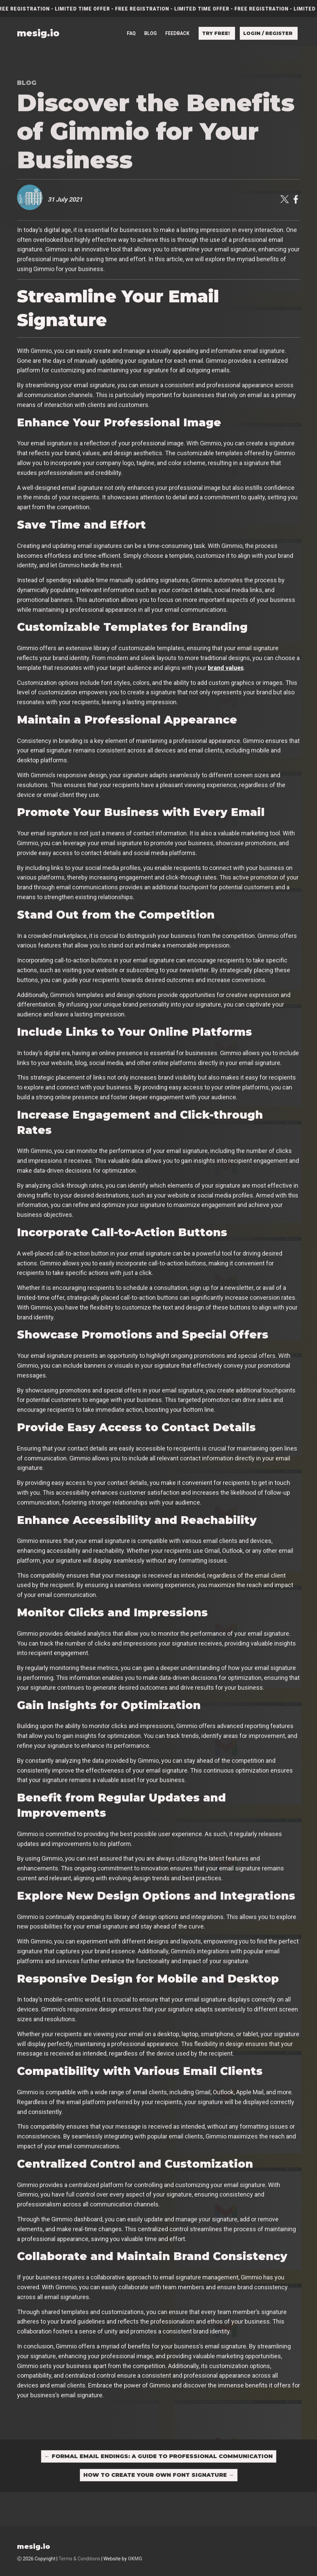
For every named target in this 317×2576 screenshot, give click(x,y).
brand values (226, 667)
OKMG (135, 2558)
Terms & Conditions (79, 2558)
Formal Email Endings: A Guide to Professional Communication (159, 2456)
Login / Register (268, 33)
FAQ (131, 33)
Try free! (216, 33)
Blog (150, 33)
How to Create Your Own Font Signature (158, 2475)
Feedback (177, 33)
